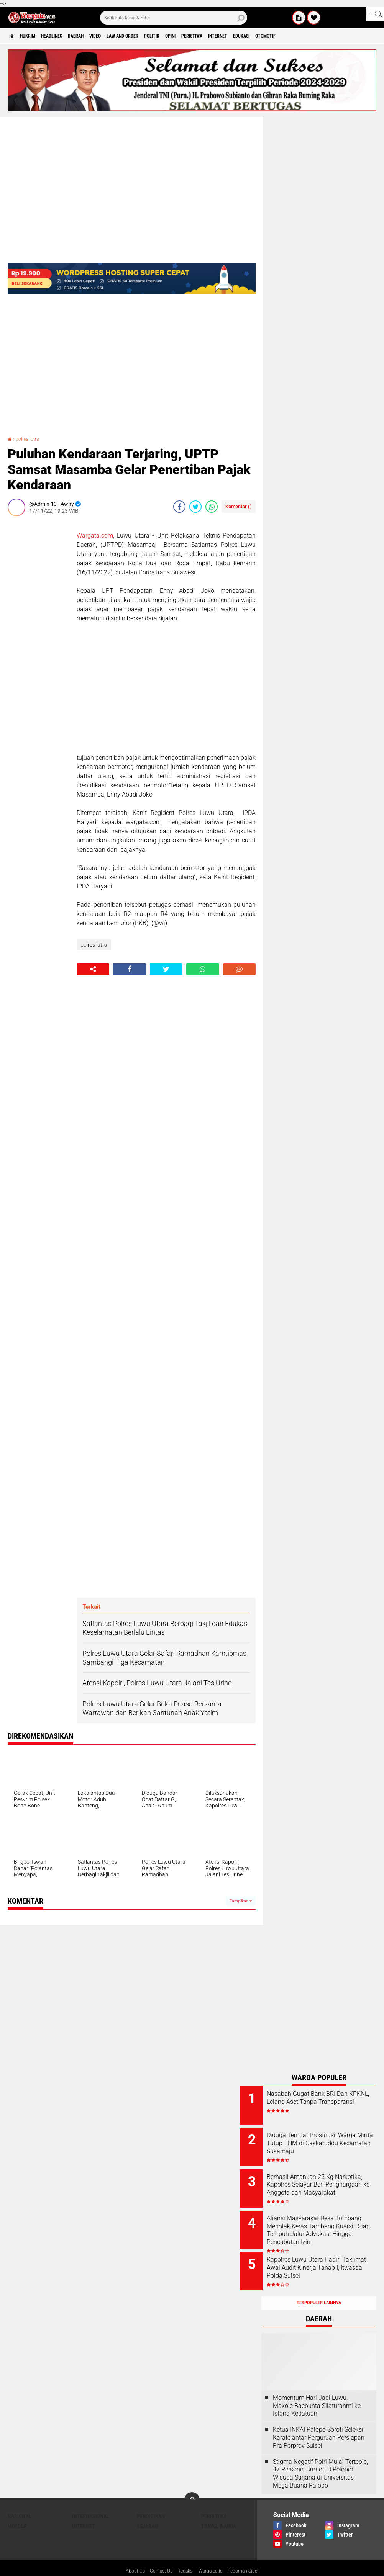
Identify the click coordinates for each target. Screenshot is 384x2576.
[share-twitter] (195, 506)
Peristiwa (243, 36)
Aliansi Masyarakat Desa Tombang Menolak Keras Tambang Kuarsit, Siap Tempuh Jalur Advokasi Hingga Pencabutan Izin (322, 2225)
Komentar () (238, 506)
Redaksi (184, 2554)
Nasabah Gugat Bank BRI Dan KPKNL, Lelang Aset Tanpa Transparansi (328, 2101)
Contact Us (156, 2554)
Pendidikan (151, 2499)
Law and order (154, 36)
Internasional (90, 2499)
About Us (127, 2554)
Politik (191, 36)
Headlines (65, 36)
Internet (275, 36)
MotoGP (17, 2509)
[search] (174, 18)
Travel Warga (218, 2509)
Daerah (96, 36)
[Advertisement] (38, 637)
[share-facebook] (179, 506)
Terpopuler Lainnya (319, 2285)
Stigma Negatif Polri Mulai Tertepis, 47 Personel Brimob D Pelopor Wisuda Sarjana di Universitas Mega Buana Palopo (320, 2456)
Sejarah (147, 2509)
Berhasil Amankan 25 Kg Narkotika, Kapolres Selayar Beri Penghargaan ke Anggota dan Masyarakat (328, 2182)
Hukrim (34, 36)
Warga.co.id (213, 2554)
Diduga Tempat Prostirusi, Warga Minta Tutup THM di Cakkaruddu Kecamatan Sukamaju (325, 2144)
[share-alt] (93, 969)
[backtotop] (192, 2483)
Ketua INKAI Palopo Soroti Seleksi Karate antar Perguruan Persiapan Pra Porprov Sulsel (318, 2420)
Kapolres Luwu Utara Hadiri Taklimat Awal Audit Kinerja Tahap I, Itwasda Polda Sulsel (328, 2256)
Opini (215, 36)
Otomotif (336, 36)
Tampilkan (241, 1901)
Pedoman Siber (250, 2554)
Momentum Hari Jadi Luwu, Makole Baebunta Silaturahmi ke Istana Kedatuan (317, 2389)
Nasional (19, 2499)
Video (121, 36)
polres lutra (29, 439)
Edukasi (306, 36)
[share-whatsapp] (211, 506)
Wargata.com (95, 535)
